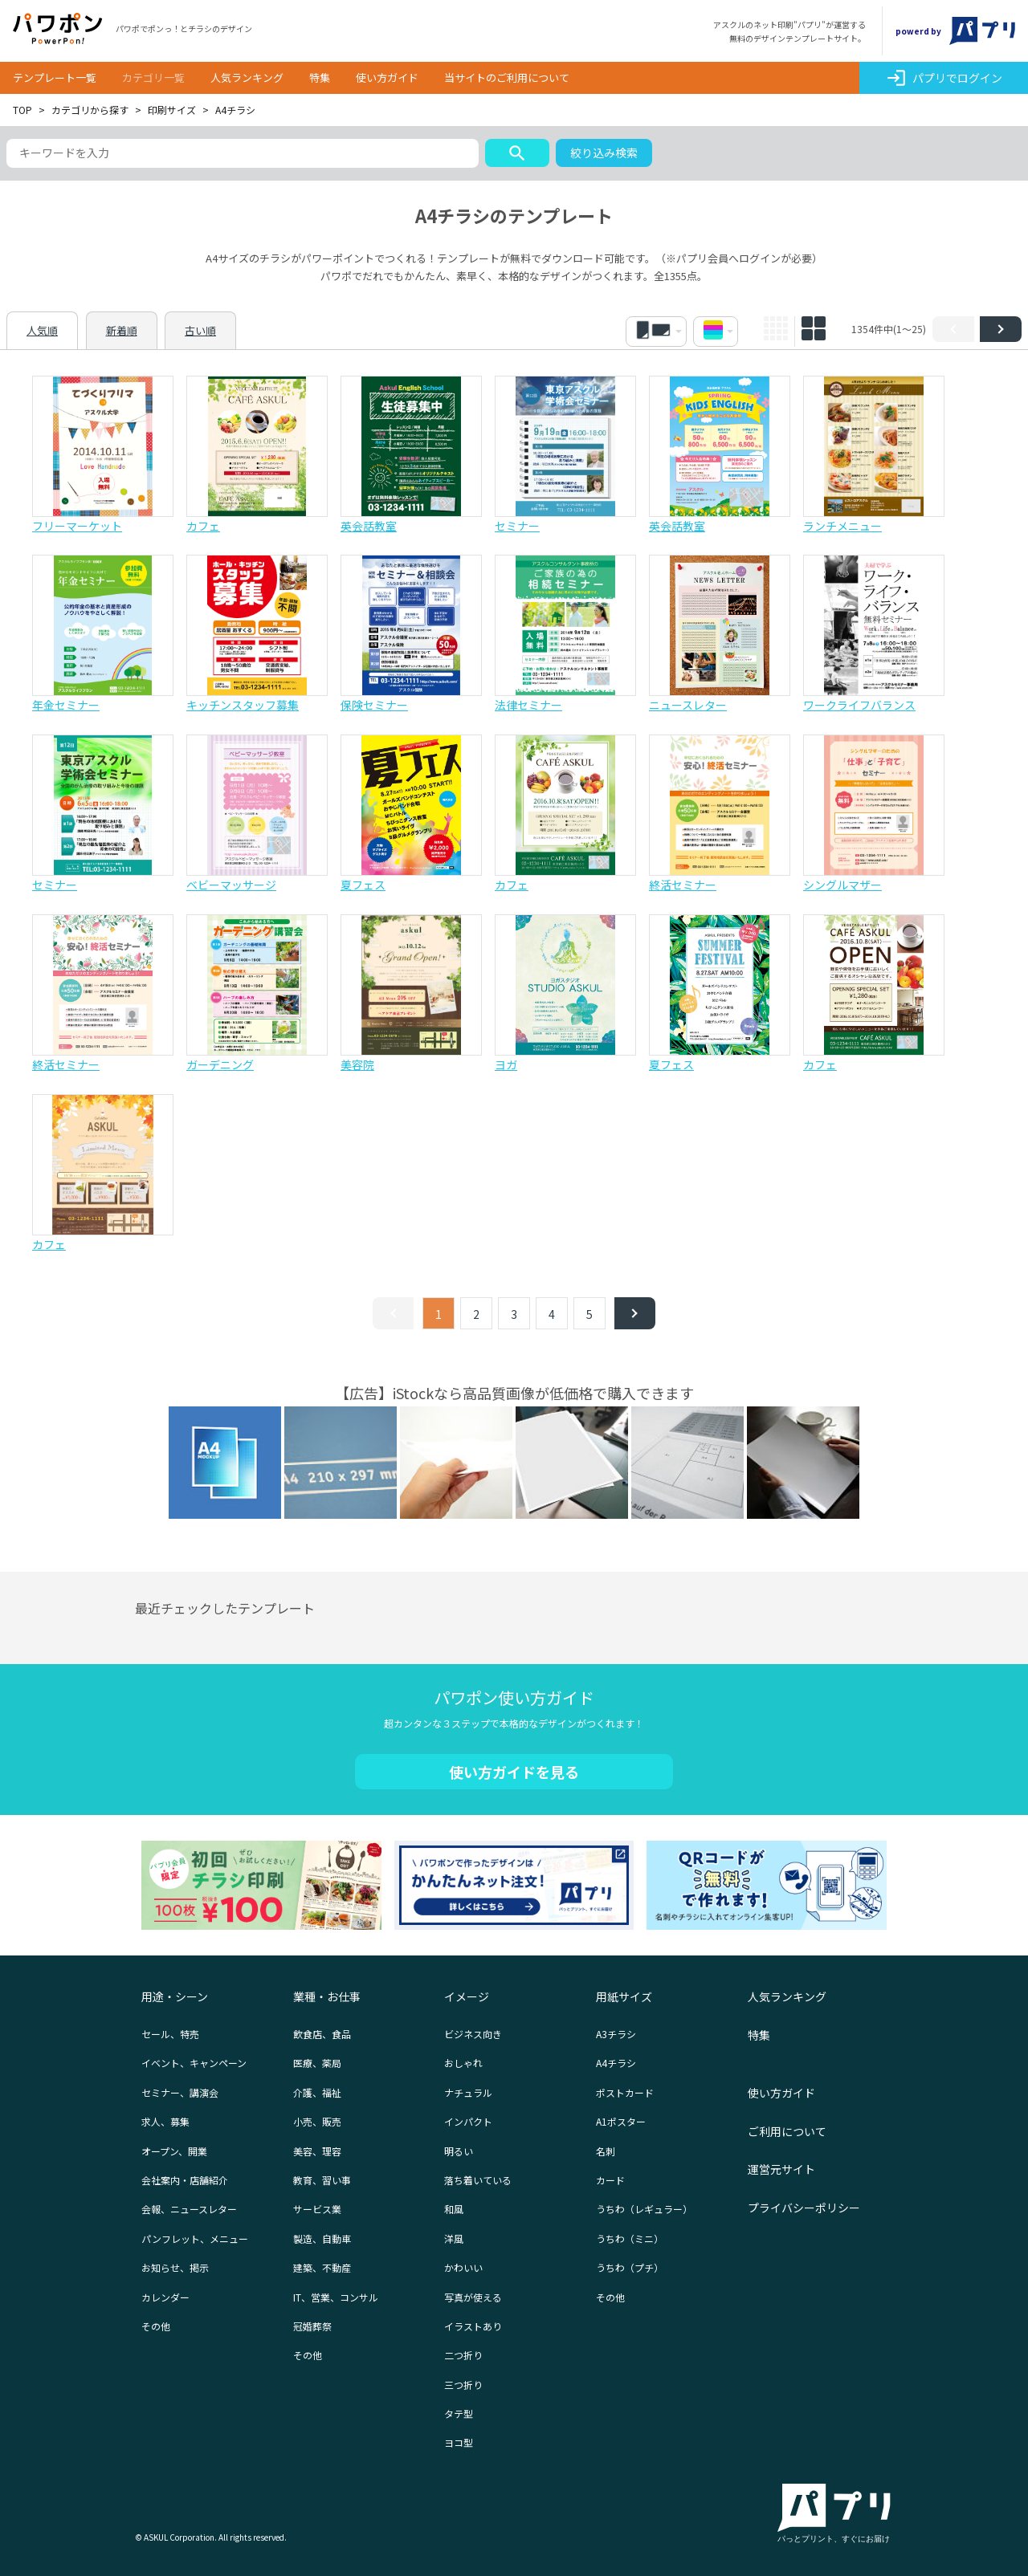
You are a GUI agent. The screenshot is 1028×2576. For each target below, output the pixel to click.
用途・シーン (174, 1996)
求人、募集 (165, 2121)
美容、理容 (317, 2151)
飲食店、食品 (322, 2034)
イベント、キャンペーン (194, 2062)
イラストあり (473, 2326)
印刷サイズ (172, 109)
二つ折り (463, 2355)
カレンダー (165, 2297)
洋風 (453, 2238)
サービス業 (317, 2209)
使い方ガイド (387, 77)
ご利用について (787, 2131)
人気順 (42, 330)
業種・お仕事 (327, 1996)
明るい (458, 2151)
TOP (22, 109)
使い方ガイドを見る (514, 1771)
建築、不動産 (322, 2267)
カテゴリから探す (89, 109)
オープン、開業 (174, 2151)
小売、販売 (317, 2121)
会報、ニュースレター (189, 2209)
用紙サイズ (624, 1996)
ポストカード (625, 2092)
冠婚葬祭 (312, 2326)
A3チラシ (616, 2034)
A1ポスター (621, 2121)
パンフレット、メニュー (194, 2238)
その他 (155, 2326)
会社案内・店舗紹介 (184, 2180)
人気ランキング (247, 77)
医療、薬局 (317, 2062)
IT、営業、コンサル (335, 2297)
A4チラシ (616, 2062)
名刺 (605, 2151)
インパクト (468, 2121)
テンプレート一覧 (54, 77)
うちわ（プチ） (629, 2267)
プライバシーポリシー (804, 2208)
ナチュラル (468, 2092)
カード (610, 2180)
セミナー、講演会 (179, 2092)
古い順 (200, 330)
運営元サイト (781, 2169)
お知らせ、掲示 (175, 2267)
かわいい (463, 2267)
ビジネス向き (473, 2034)
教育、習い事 (322, 2180)
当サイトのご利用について (506, 77)
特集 (319, 77)
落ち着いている (478, 2180)
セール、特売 (170, 2034)
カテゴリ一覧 (153, 77)
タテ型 (458, 2413)
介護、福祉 (317, 2092)
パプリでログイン (944, 77)
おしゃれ (463, 2062)
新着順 (121, 330)
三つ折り (463, 2384)
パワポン (58, 29)
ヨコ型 (458, 2442)
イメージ (466, 1996)
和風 (453, 2209)
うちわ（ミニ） (629, 2238)
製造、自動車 (322, 2238)
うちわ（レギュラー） (644, 2209)
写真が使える (473, 2297)
